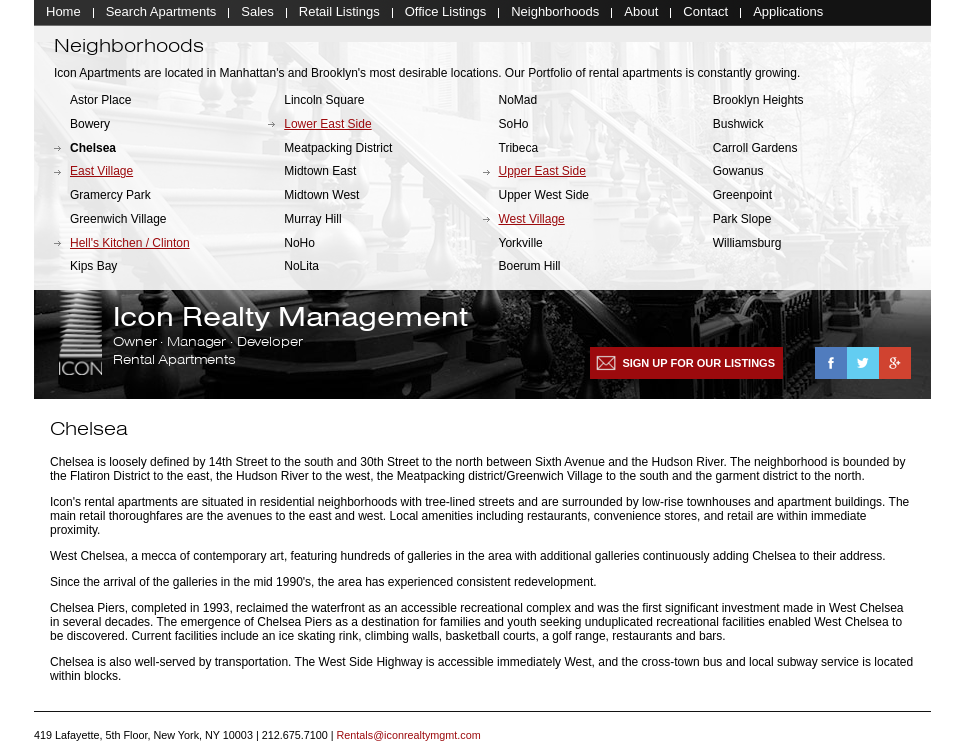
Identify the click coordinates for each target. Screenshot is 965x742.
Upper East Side (542, 173)
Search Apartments (161, 12)
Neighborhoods (555, 12)
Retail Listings (339, 12)
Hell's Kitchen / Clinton (130, 244)
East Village (101, 173)
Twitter (863, 364)
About (641, 12)
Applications (788, 12)
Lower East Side (327, 125)
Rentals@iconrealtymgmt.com (409, 736)
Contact (705, 12)
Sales (257, 12)
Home (63, 12)
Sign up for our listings (698, 364)
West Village (532, 220)
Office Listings (445, 12)
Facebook (831, 364)
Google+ (895, 364)
